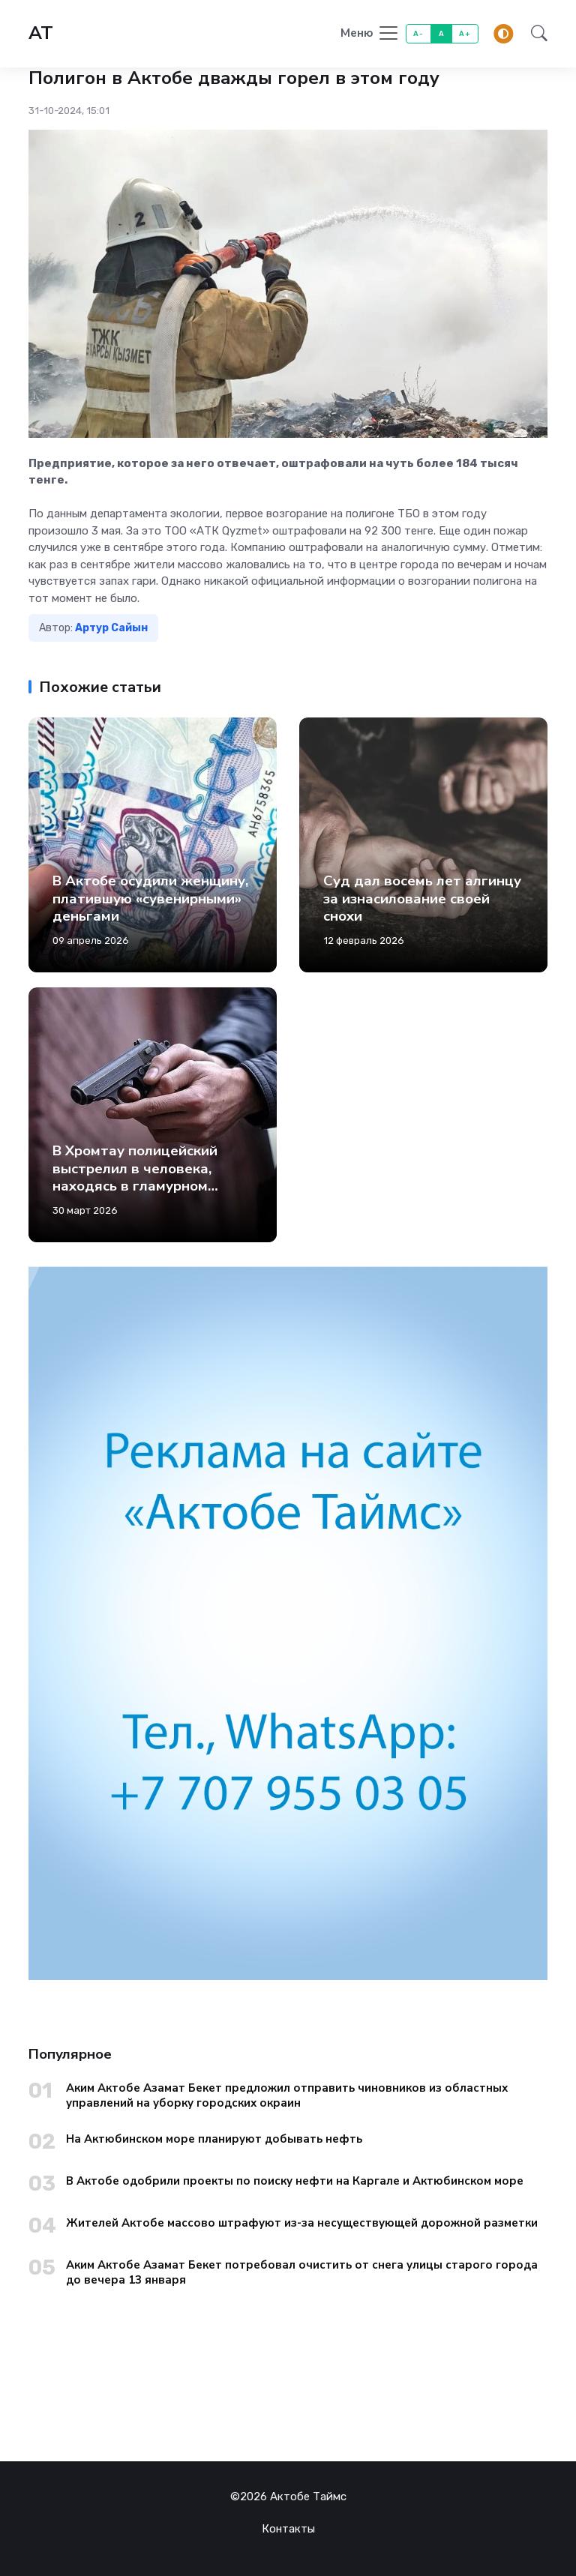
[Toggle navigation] (370, 34)
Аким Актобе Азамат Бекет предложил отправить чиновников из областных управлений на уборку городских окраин (287, 2095)
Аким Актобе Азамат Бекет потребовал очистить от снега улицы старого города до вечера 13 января (302, 2272)
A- (418, 33)
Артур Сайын (111, 628)
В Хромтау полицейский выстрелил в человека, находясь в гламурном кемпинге (135, 1177)
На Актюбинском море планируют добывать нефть (214, 2138)
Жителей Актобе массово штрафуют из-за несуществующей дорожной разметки (302, 2222)
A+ (464, 33)
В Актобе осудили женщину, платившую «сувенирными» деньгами (150, 898)
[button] (535, 34)
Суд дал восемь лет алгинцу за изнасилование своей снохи (422, 898)
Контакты (288, 2529)
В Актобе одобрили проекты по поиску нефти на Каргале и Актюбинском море (295, 2180)
